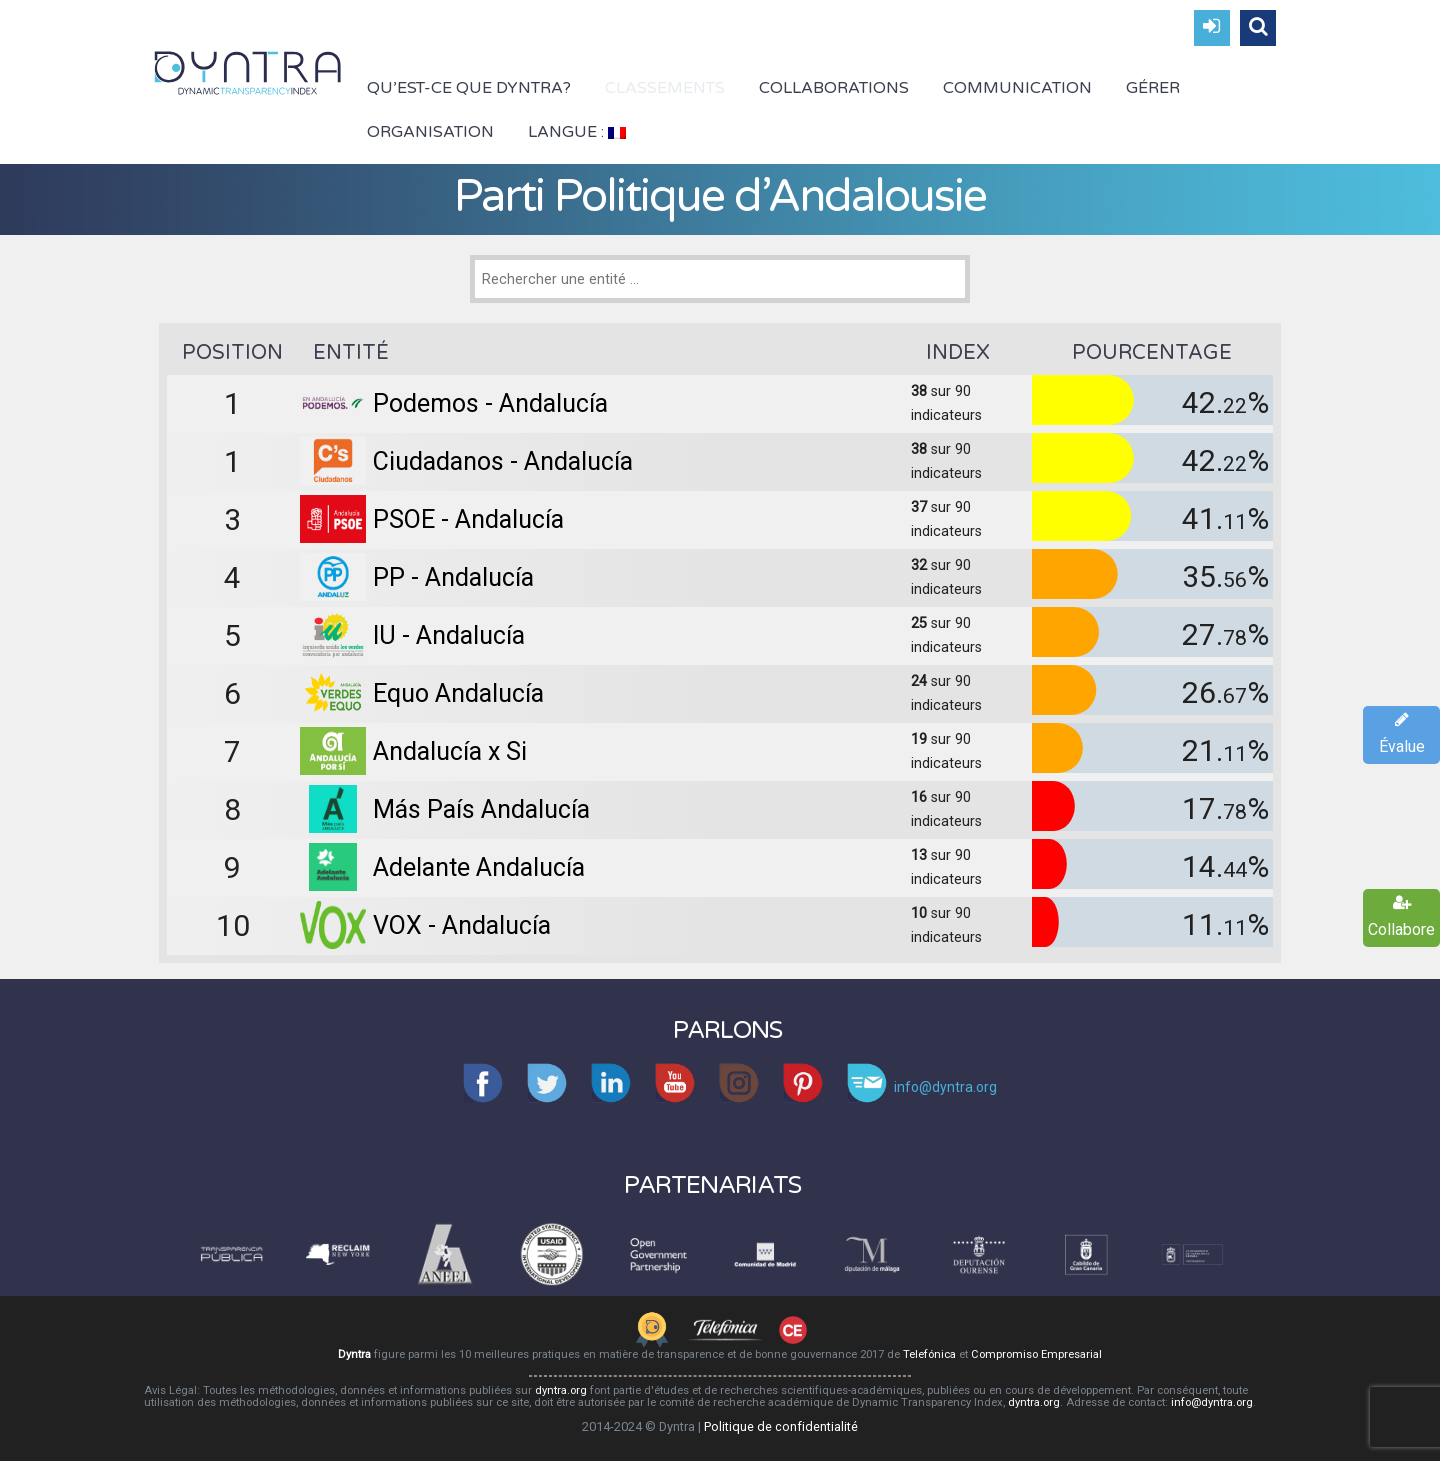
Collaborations (834, 88)
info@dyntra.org (1212, 1402)
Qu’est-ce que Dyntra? (469, 88)
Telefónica (929, 1354)
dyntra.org (561, 1390)
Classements (665, 88)
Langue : (577, 132)
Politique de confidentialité (781, 1426)
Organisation (430, 132)
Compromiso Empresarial (1036, 1354)
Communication (1017, 88)
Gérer (1153, 88)
